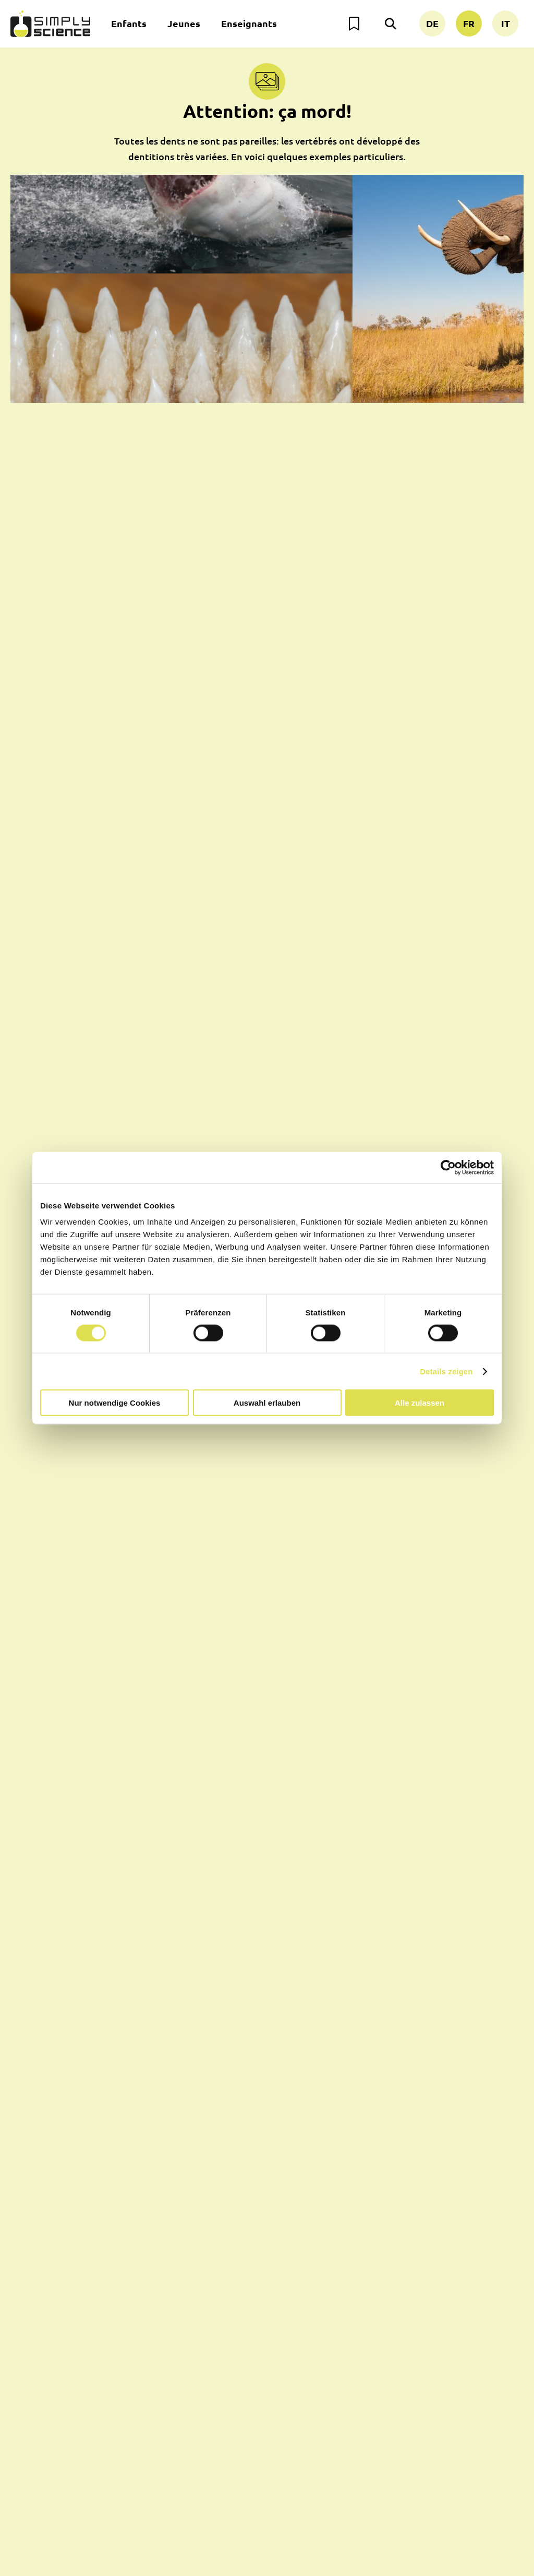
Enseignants (249, 23)
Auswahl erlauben (267, 1402)
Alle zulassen (419, 1402)
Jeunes (183, 23)
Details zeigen (446, 1371)
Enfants (129, 23)
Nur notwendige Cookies (115, 1402)
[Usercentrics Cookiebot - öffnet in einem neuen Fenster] (448, 1167)
